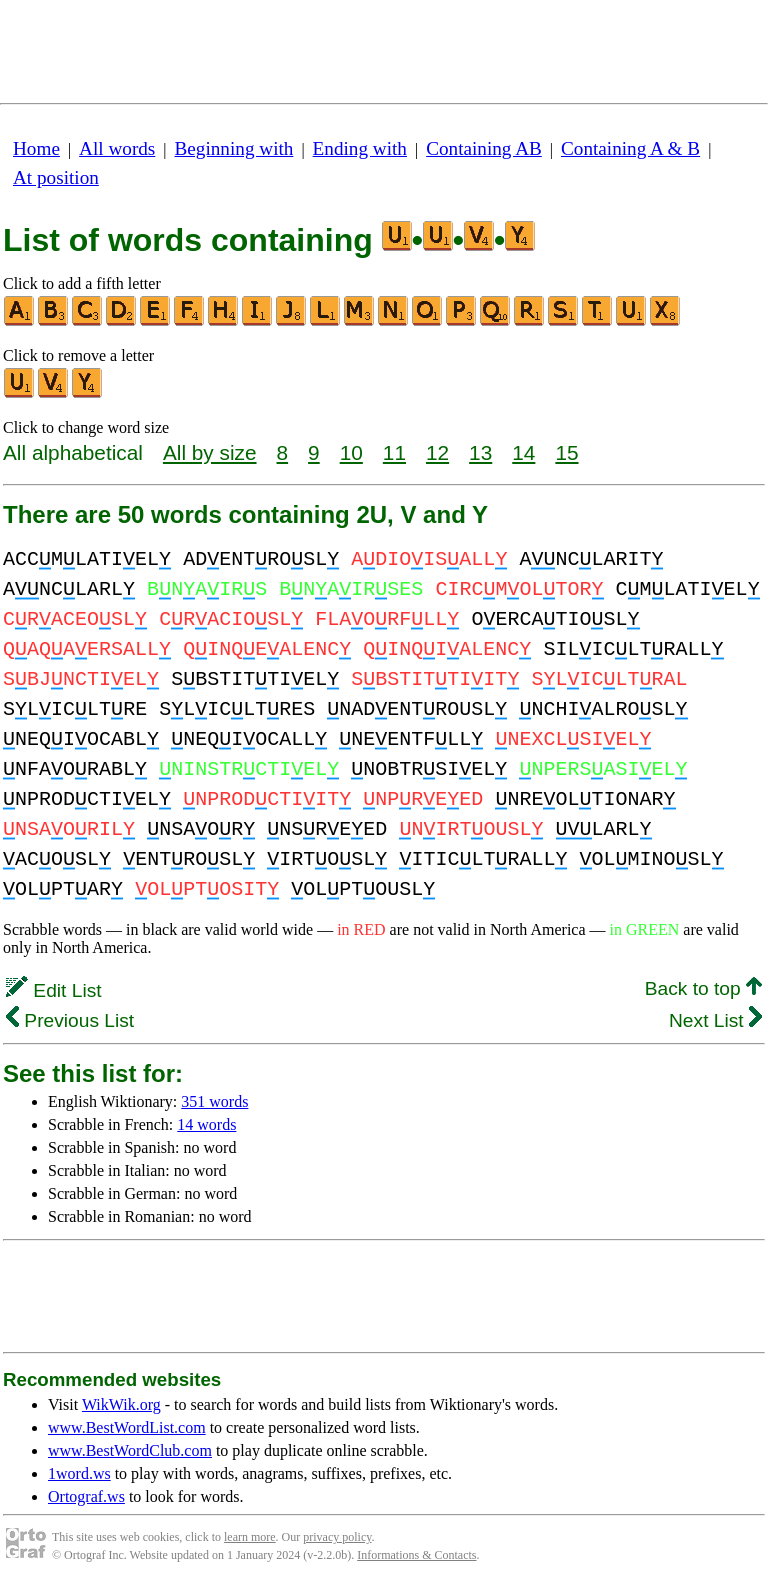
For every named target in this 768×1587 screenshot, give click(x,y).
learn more (250, 1537)
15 (566, 452)
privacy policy (337, 1537)
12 (437, 452)
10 (351, 452)
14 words (206, 1124)
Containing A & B (630, 148)
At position (56, 177)
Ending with (360, 148)
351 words (214, 1101)
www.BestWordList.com (127, 1427)
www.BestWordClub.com (130, 1450)
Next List (715, 1020)
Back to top (703, 988)
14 (523, 452)
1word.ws (79, 1473)
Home (36, 148)
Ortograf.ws (86, 1496)
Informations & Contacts (416, 1555)
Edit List (54, 990)
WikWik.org (121, 1404)
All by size (210, 452)
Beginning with (234, 148)
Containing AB (484, 148)
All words (117, 148)
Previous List (70, 1020)
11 (394, 452)
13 (480, 452)
